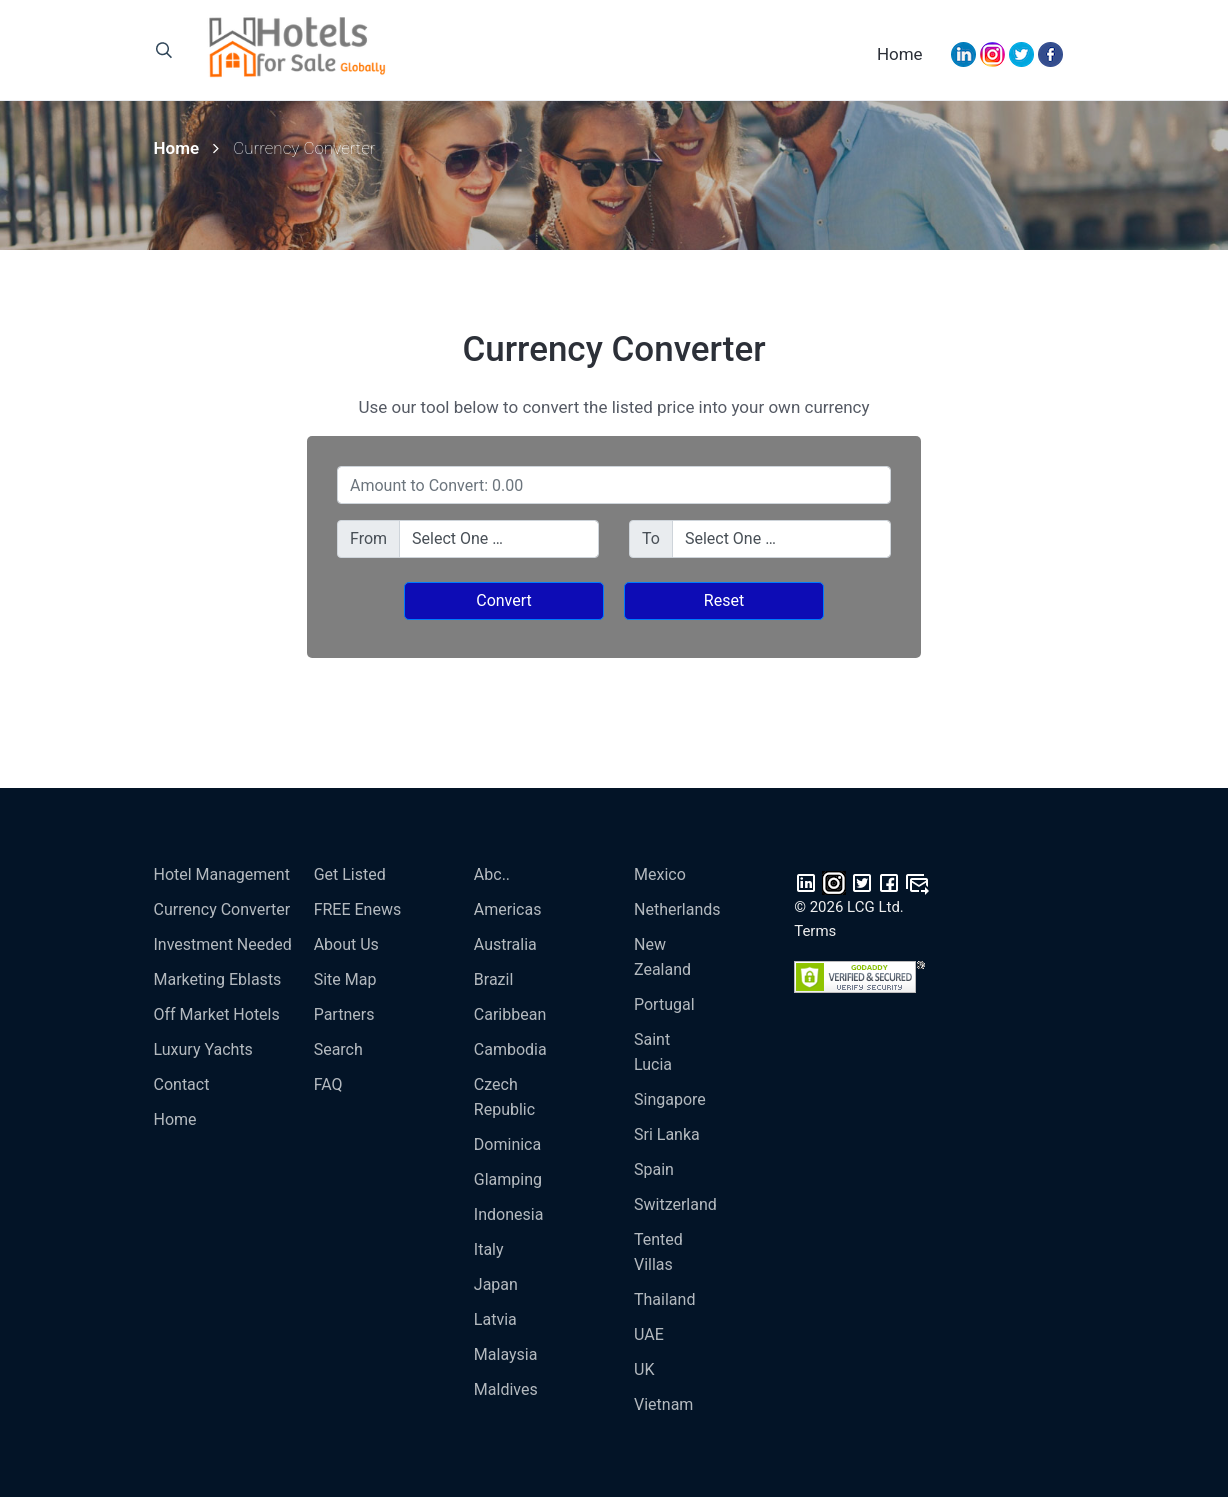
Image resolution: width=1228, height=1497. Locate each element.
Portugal (664, 1004)
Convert (504, 600)
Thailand (664, 1299)
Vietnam (663, 1404)
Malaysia (506, 1354)
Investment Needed (223, 944)
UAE (649, 1334)
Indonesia (509, 1214)
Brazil (494, 979)
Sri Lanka (667, 1134)
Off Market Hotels (217, 1014)
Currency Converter (222, 909)
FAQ (328, 1084)
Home (900, 54)
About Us (346, 944)
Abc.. (492, 874)
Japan (496, 1284)
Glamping (508, 1179)
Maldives (506, 1389)
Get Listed (350, 874)
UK (644, 1369)
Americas (508, 909)
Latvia (495, 1319)
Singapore (670, 1099)
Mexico (660, 874)
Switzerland (675, 1204)
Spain (654, 1169)
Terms (815, 931)
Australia (505, 944)
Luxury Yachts (203, 1049)
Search (338, 1049)
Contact (182, 1084)
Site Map (345, 979)
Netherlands (677, 909)
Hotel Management (222, 874)
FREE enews (358, 909)
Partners (344, 1014)
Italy (489, 1249)
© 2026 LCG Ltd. (849, 907)
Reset (724, 600)
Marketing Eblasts (218, 979)
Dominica (507, 1144)
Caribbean (510, 1014)
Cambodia (510, 1049)
